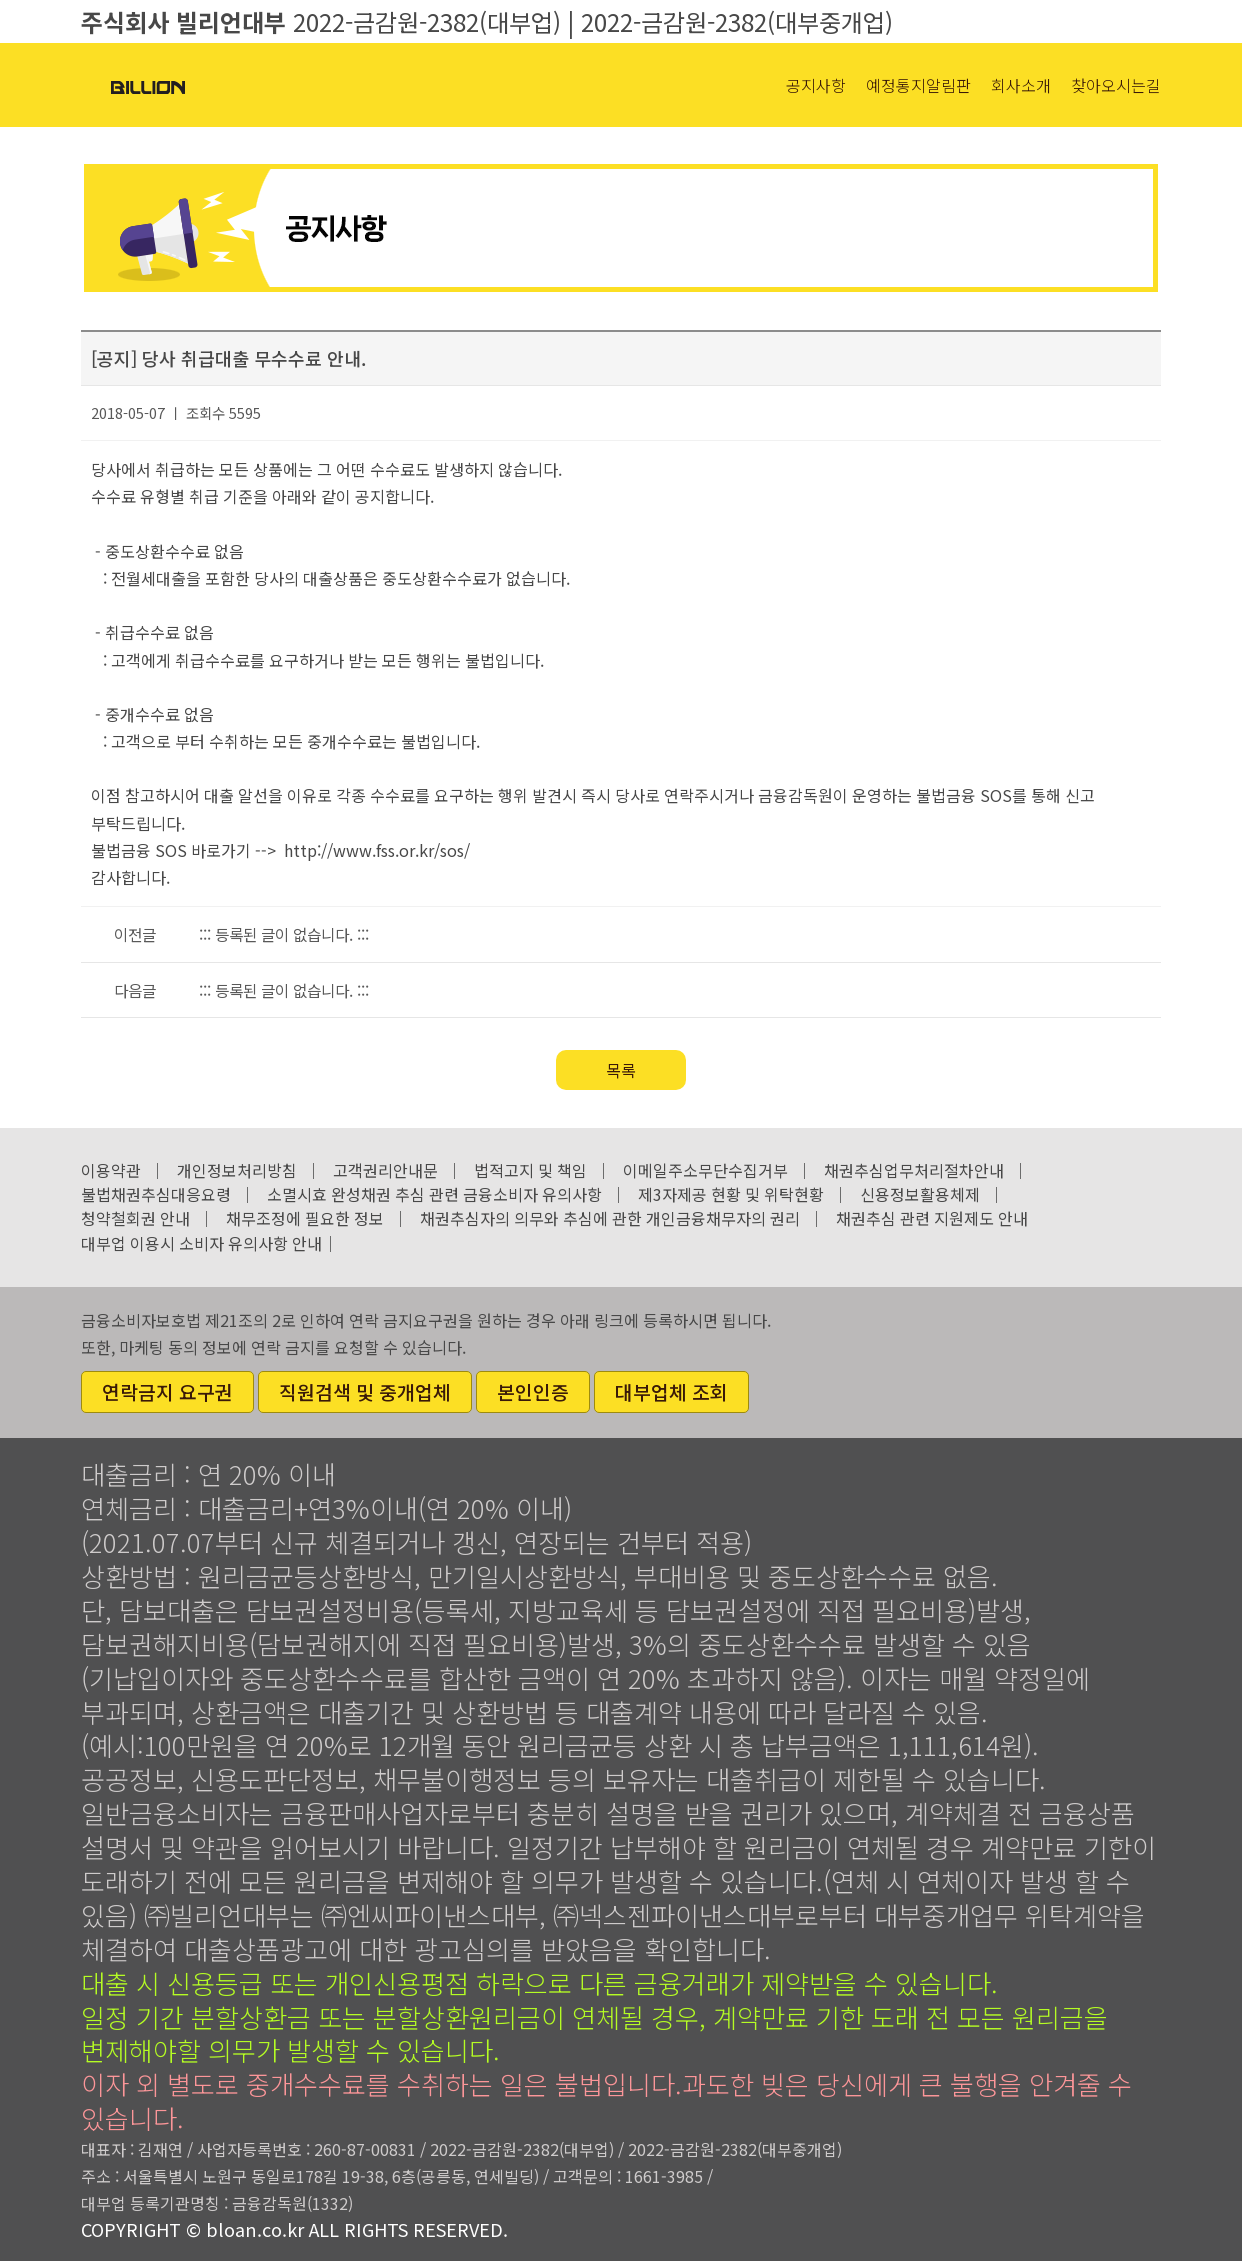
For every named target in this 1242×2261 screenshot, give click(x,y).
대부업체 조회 (671, 1392)
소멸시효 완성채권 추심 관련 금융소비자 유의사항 (434, 1194)
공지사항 (816, 85)
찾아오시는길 (1116, 85)
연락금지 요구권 (167, 1392)
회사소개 (1021, 85)
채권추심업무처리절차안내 (914, 1170)
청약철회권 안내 (135, 1218)
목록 (621, 1070)
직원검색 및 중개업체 (365, 1392)
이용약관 (111, 1170)
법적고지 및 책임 (530, 1170)
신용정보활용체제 (920, 1194)
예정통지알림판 (918, 85)
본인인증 (533, 1392)
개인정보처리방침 (237, 1170)
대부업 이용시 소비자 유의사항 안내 (201, 1243)
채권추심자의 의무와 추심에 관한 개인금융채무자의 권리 (610, 1218)
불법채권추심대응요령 (156, 1194)
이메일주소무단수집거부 (705, 1170)
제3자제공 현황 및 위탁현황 (731, 1194)
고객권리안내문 (385, 1170)
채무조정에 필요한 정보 (305, 1218)
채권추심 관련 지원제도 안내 (932, 1218)
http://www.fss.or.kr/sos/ (377, 850)
